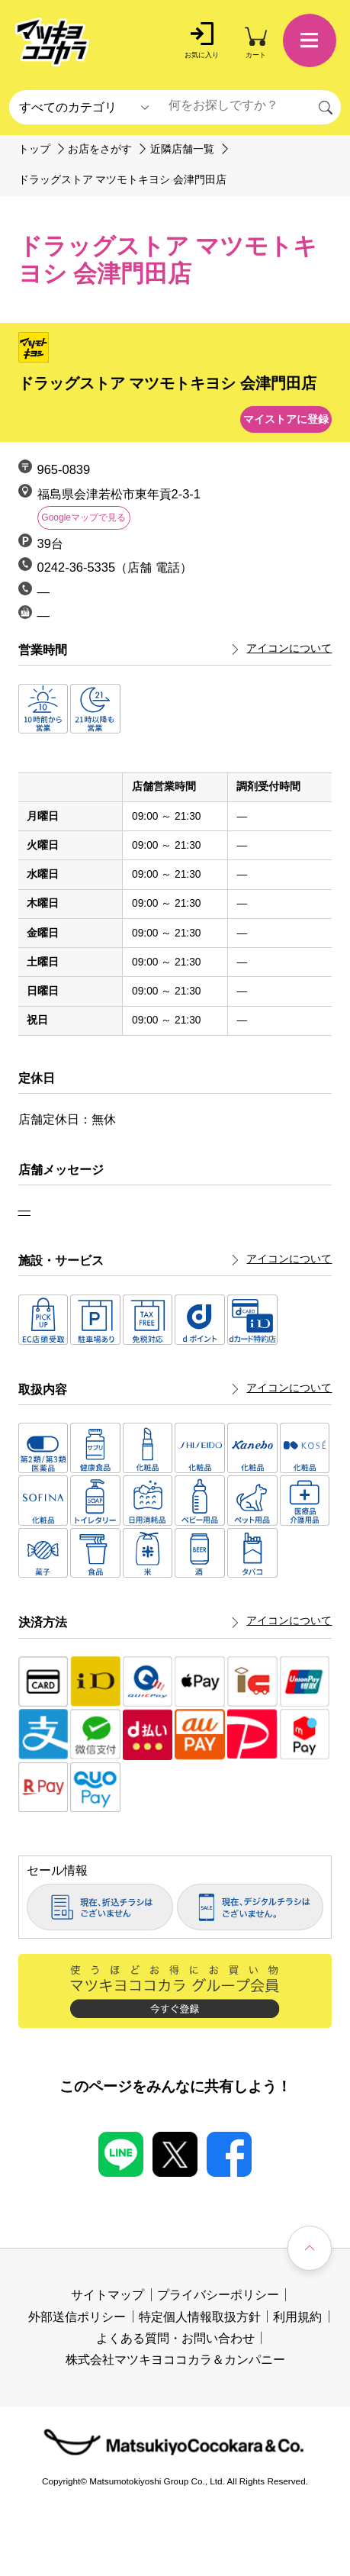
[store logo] (52, 42)
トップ (34, 148)
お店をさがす (100, 148)
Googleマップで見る (83, 517)
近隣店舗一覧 (182, 148)
